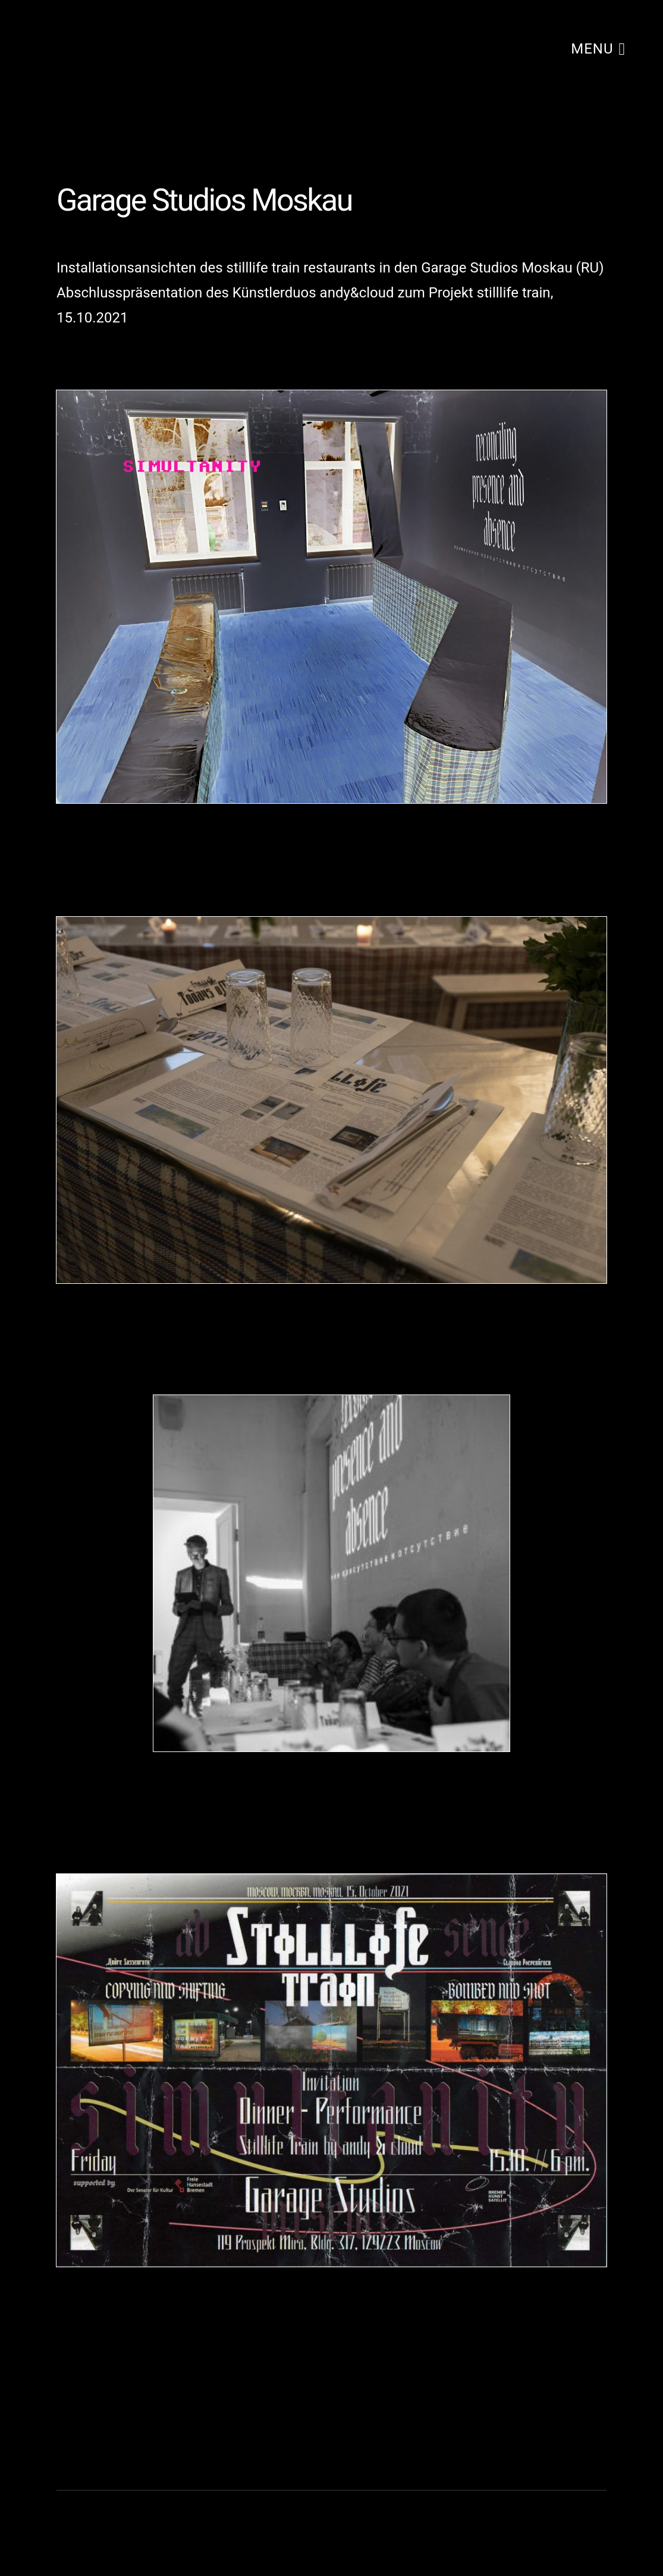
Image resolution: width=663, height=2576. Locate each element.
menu (598, 47)
